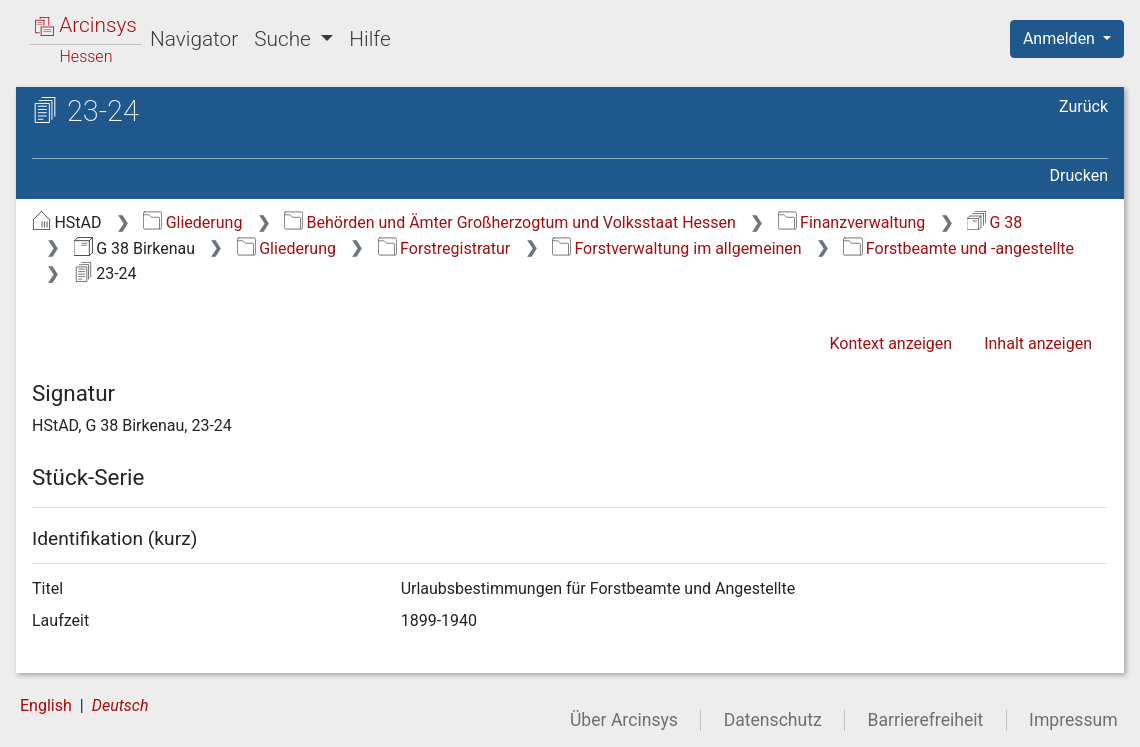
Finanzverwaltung (852, 222)
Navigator (194, 39)
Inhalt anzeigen (1038, 343)
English (46, 705)
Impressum (1073, 720)
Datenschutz (773, 720)
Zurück (1083, 106)
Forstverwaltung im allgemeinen (677, 248)
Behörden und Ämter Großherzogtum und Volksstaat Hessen (510, 222)
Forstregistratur (444, 248)
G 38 (994, 222)
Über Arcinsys (624, 720)
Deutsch (120, 705)
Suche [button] (285, 39)
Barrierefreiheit (926, 720)
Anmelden (1061, 38)
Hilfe (369, 39)
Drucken (1079, 175)
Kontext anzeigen (890, 343)
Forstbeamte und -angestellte (958, 248)
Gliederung (192, 222)
